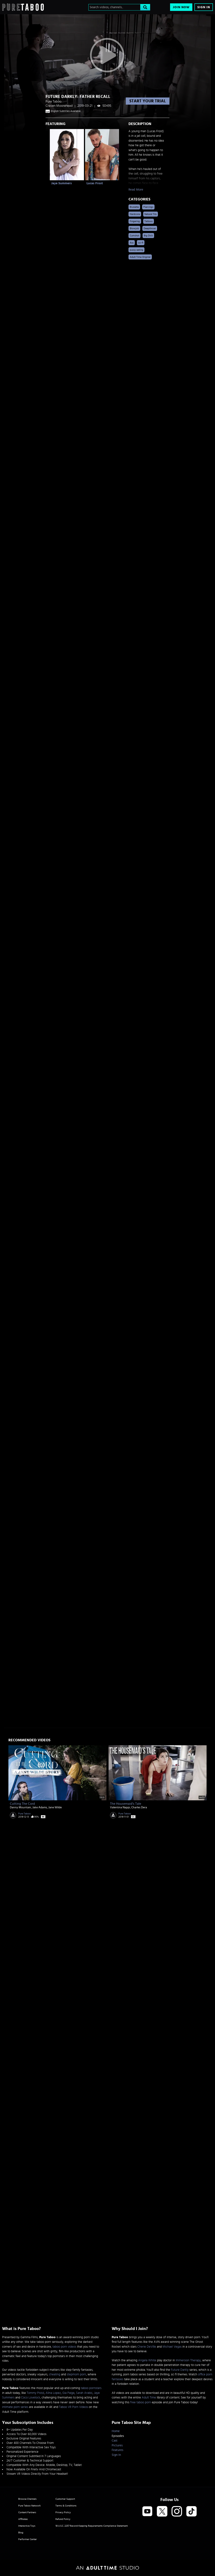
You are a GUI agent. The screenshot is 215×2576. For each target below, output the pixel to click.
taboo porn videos (64, 2346)
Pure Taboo (24, 1813)
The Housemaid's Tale (125, 1803)
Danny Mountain (20, 1807)
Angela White (147, 2360)
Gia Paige (68, 2392)
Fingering (135, 221)
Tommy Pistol (35, 2392)
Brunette (134, 207)
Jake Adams (39, 1807)
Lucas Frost (95, 183)
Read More (135, 189)
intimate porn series (15, 2407)
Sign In (203, 7)
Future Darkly (180, 2369)
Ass (132, 242)
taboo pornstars (91, 2388)
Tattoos (148, 221)
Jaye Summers (61, 183)
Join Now (181, 7)
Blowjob (134, 228)
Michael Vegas (172, 2346)
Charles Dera (139, 1807)
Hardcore (135, 214)
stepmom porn (76, 2374)
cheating (54, 2374)
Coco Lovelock (30, 2397)
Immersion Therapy (188, 2360)
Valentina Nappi (120, 1807)
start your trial (147, 101)
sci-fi (140, 242)
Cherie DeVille (146, 2346)
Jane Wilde (55, 1807)
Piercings (148, 207)
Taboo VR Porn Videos (73, 2407)
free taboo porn (140, 2402)
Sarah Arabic (84, 2392)
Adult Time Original (140, 257)
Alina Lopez (53, 2392)
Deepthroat (150, 228)
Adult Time (149, 2397)
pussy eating (136, 250)
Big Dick (148, 235)
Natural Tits (150, 214)
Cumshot (134, 235)
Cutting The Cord (22, 1803)
